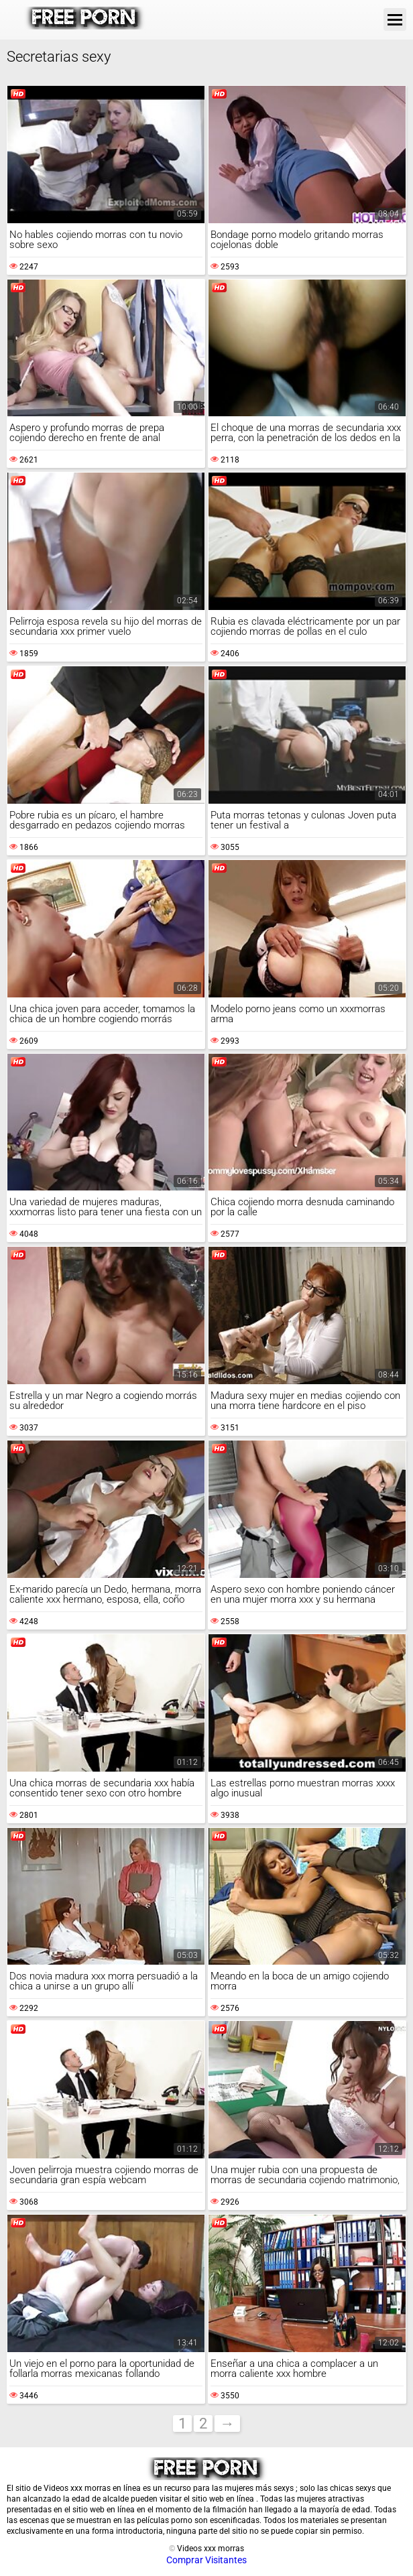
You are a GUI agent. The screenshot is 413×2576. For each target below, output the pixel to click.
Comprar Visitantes (206, 2560)
